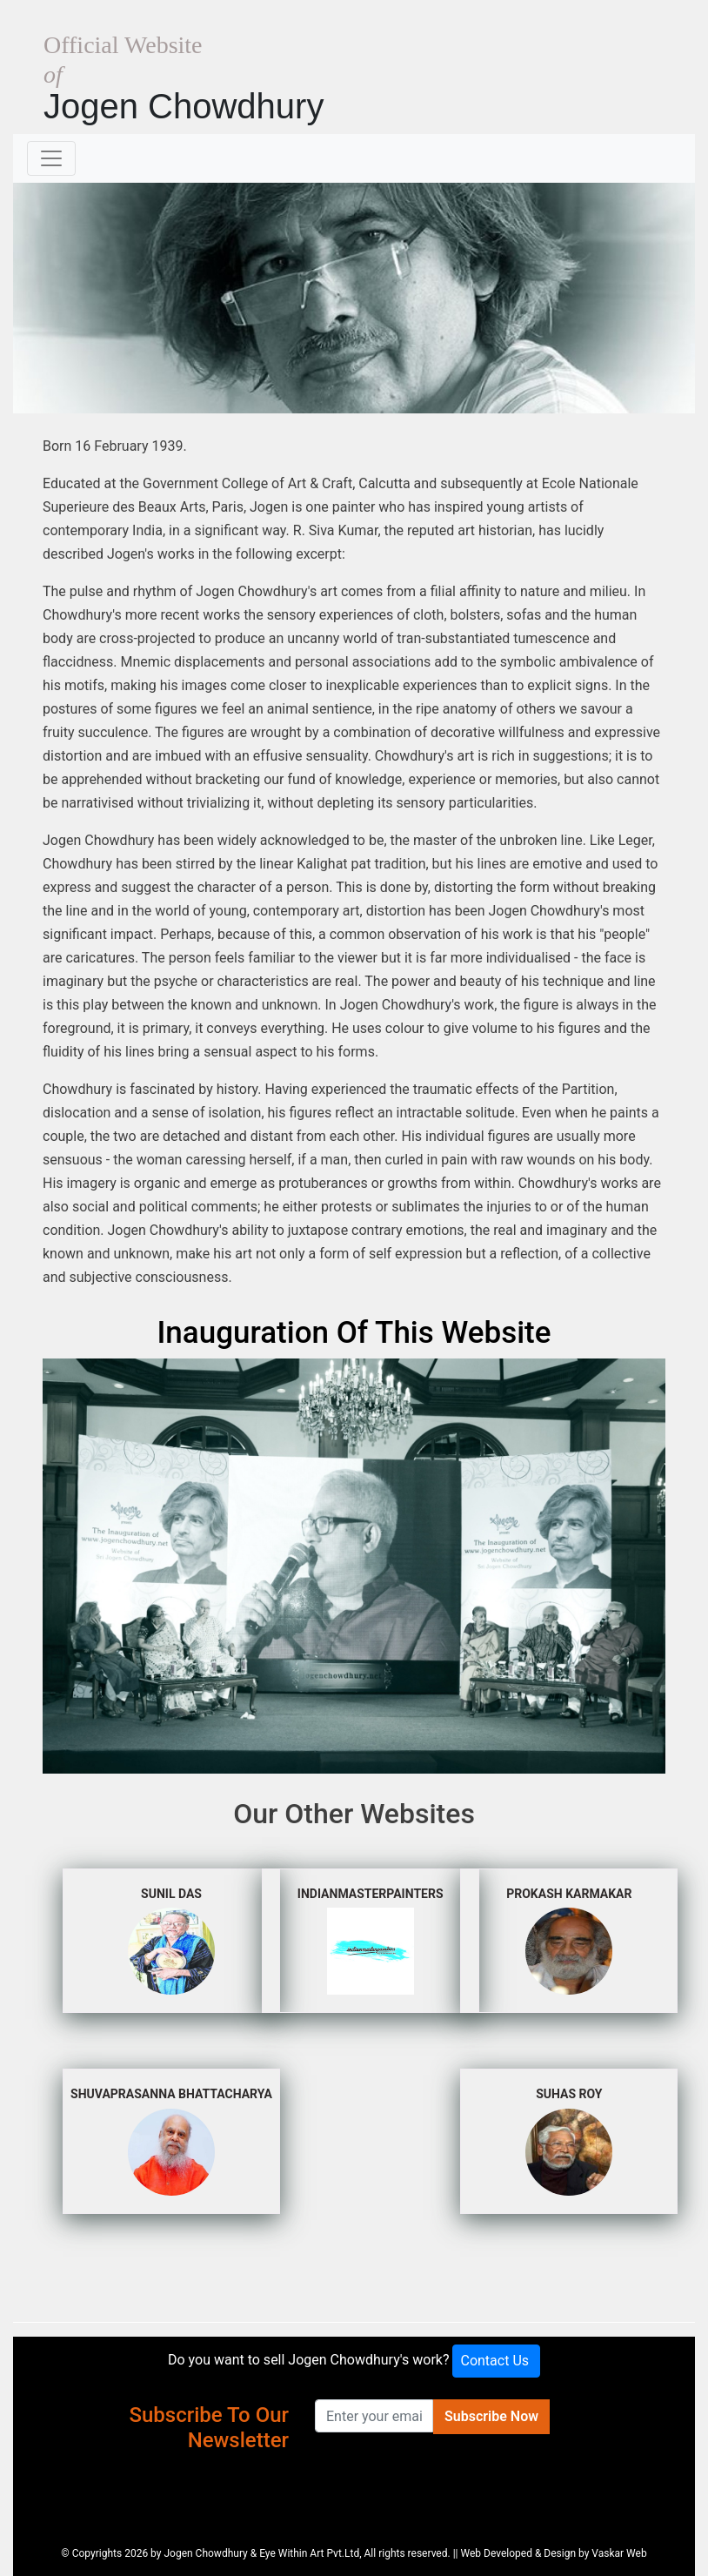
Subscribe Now (491, 2416)
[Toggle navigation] (51, 158)
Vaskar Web (618, 2553)
